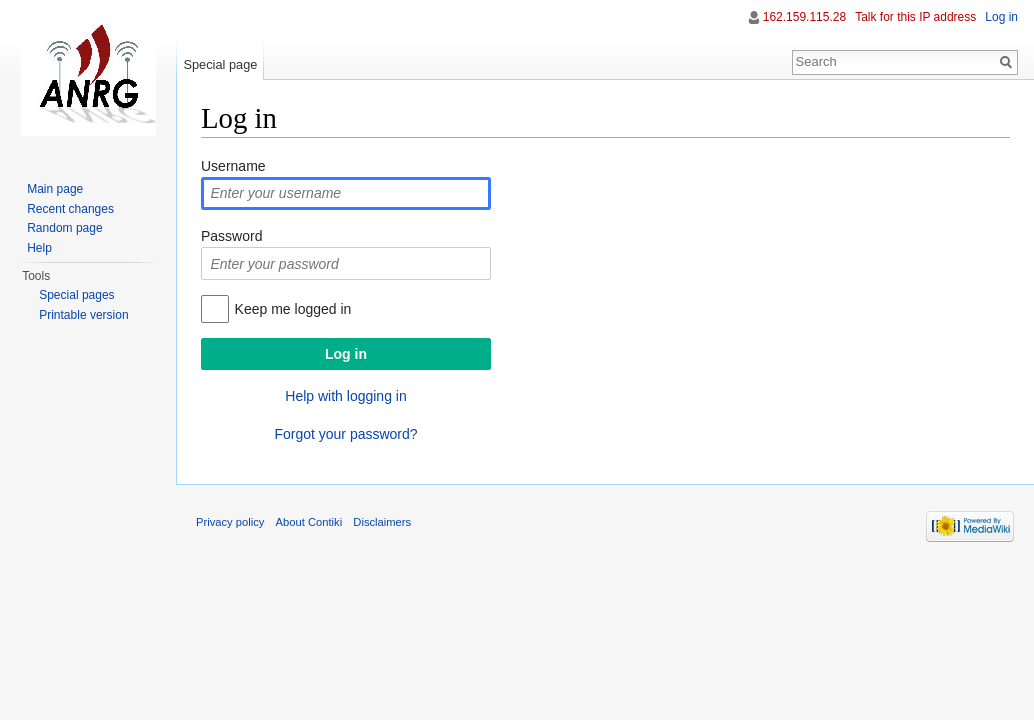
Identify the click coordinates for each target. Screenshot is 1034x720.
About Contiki (309, 522)
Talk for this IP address (915, 17)
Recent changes (70, 209)
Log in (1001, 17)
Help (39, 248)
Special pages (76, 295)
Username (233, 166)
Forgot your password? (345, 434)
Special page (220, 64)
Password (231, 236)
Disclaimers (382, 522)
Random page (64, 228)
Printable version (83, 315)
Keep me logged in (293, 309)
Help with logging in (345, 396)
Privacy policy (230, 522)
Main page (55, 189)
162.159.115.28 (804, 17)
